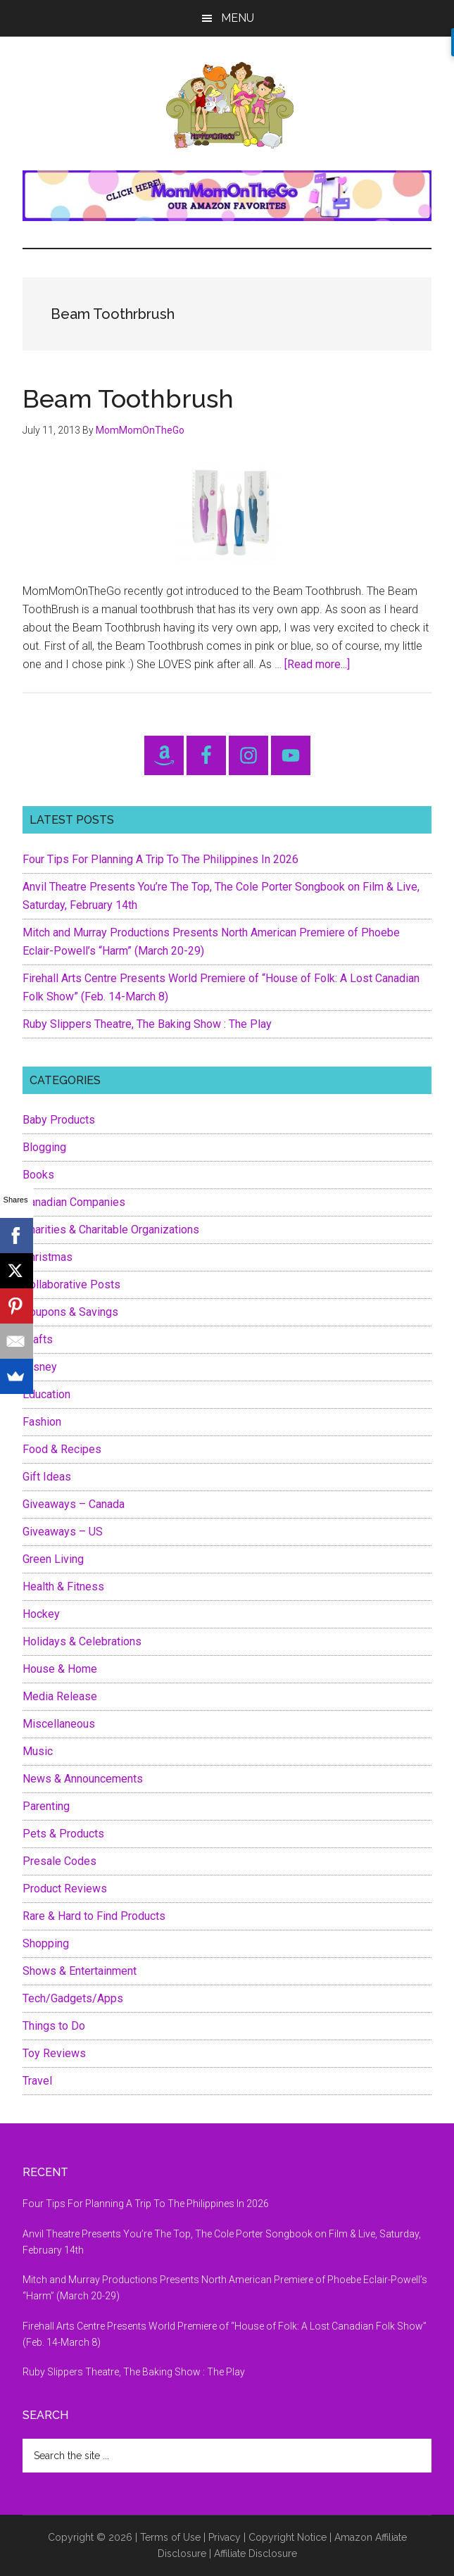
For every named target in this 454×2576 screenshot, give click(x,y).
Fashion (42, 1421)
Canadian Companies (74, 1202)
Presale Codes (59, 1861)
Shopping (46, 1943)
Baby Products (59, 1119)
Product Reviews (65, 1888)
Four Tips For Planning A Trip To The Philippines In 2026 (160, 859)
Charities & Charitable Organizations (111, 1229)
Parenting (46, 1806)
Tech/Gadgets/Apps (73, 1998)
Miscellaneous (59, 1723)
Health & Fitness (63, 1586)
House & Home (60, 1669)
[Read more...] (317, 664)
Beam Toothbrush (128, 398)
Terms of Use (170, 2537)
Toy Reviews (54, 2053)
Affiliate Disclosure (255, 2553)
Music (38, 1751)
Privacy (224, 2537)
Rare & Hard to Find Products (94, 1916)
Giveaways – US (63, 1531)
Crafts (38, 1339)
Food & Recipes (62, 1449)
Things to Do (54, 2025)
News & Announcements (83, 1778)
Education (46, 1394)
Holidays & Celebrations (82, 1641)
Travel (37, 2080)
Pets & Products (63, 1833)
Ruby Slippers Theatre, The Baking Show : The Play (147, 1024)
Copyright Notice (287, 2537)
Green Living (53, 1559)
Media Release (60, 1696)
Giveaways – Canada (74, 1504)
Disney (40, 1367)
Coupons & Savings (70, 1312)
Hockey (41, 1614)
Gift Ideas (47, 1476)
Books (38, 1174)
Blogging (44, 1147)
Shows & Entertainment (80, 1971)
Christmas (47, 1257)
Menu (237, 18)
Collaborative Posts (71, 1284)
